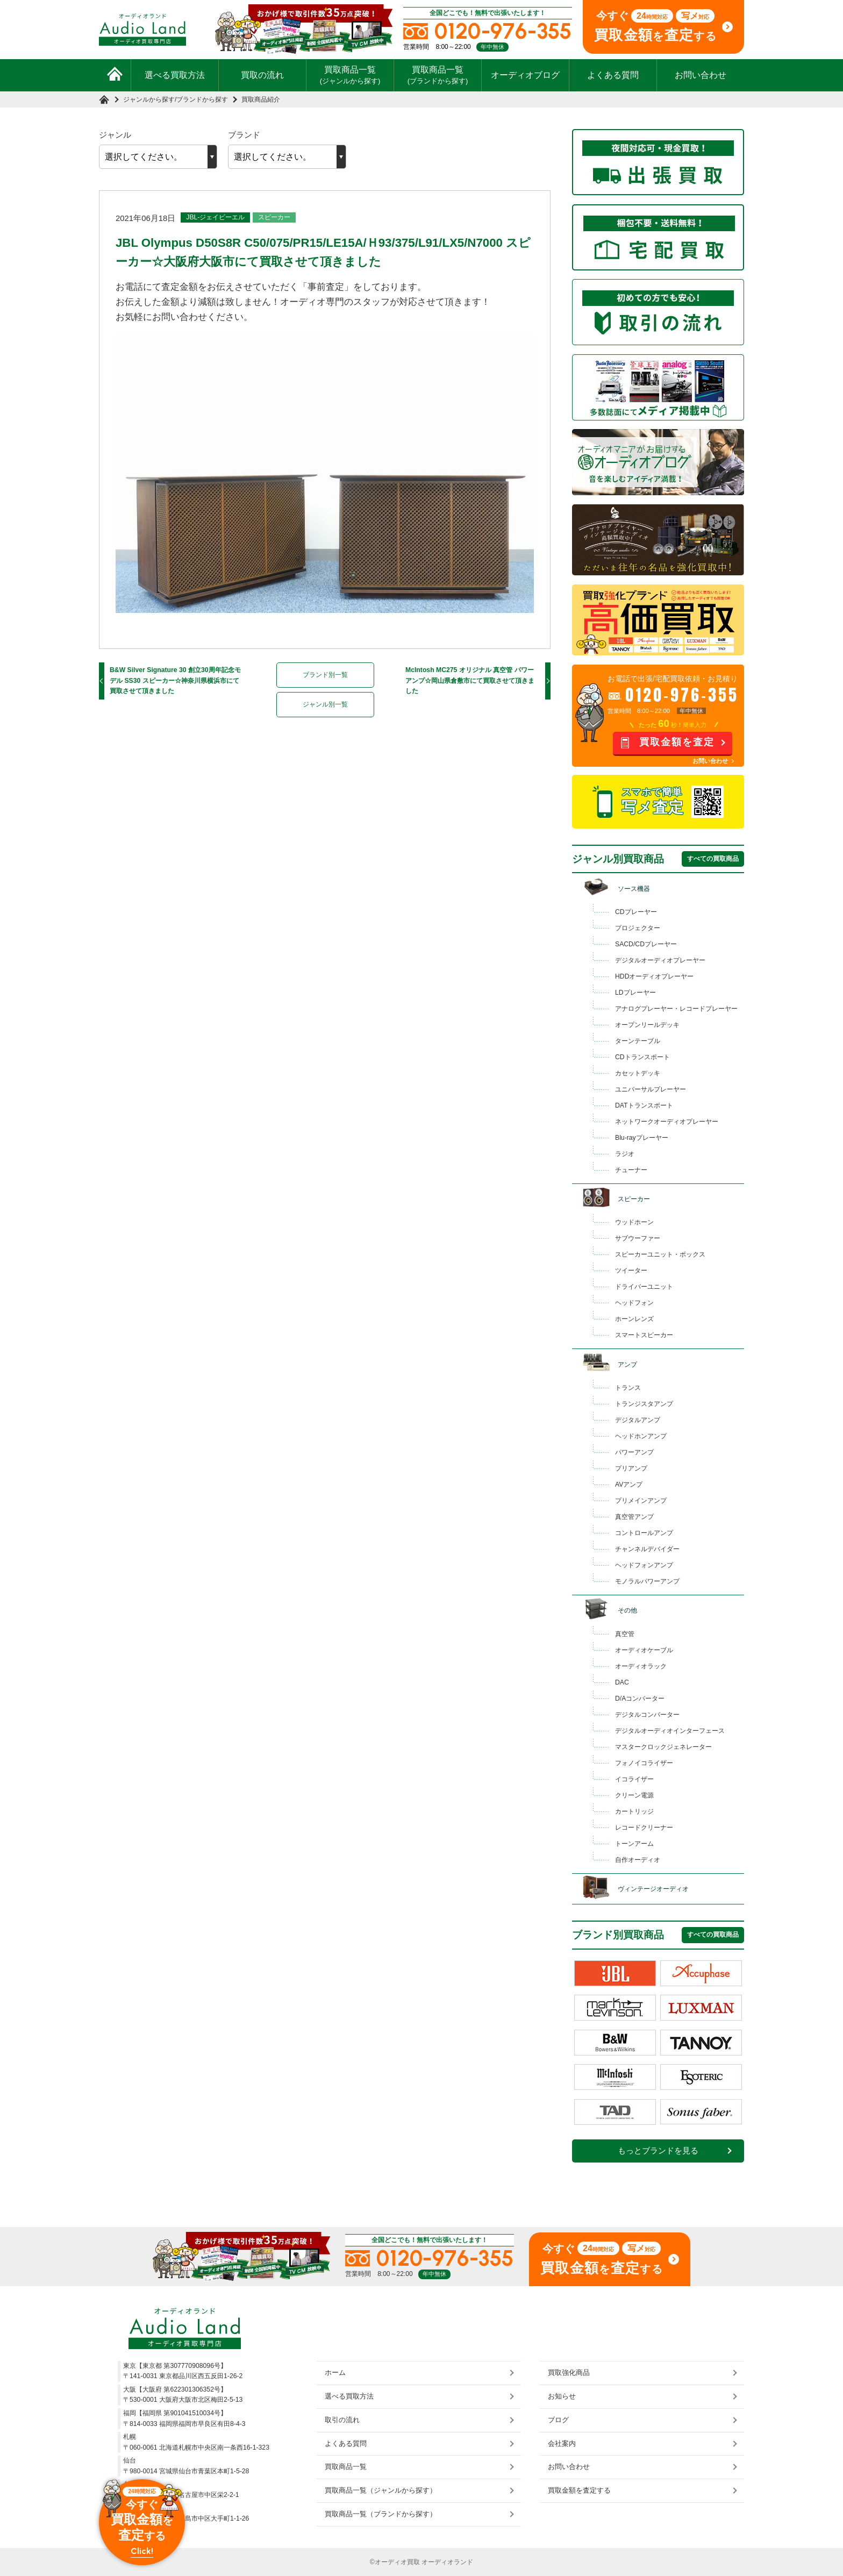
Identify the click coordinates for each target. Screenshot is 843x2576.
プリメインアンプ (641, 1500)
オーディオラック (641, 1666)
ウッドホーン (634, 1222)
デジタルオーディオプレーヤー (660, 960)
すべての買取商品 (713, 858)
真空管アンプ (634, 1517)
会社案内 (562, 2443)
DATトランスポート (644, 1105)
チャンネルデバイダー (647, 1549)
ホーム (335, 2372)
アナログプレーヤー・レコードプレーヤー (676, 1008)
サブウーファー (637, 1238)
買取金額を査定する (579, 2490)
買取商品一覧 (350, 74)
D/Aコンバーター (640, 1698)
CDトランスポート (642, 1057)
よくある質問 (613, 75)
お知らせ (562, 2396)
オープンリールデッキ (647, 1025)
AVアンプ (628, 1484)
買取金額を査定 (677, 742)
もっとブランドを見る (658, 2150)
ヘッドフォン (634, 1303)
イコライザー (634, 1779)
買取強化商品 (569, 2372)
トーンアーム (634, 1843)
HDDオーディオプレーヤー (654, 976)
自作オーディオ (637, 1860)
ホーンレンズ (634, 1319)
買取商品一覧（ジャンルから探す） (381, 2490)
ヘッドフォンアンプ (644, 1565)
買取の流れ (262, 75)
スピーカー (274, 217)
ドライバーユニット (644, 1286)
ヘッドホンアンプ (641, 1436)
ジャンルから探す (149, 99)
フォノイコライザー (644, 1763)
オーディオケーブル (644, 1650)
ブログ (558, 2420)
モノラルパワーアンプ (647, 1581)
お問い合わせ (700, 75)
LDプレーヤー (635, 992)
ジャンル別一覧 (325, 704)
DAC (622, 1682)
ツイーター (631, 1270)
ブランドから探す (202, 99)
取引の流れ (342, 2420)
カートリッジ (634, 1811)
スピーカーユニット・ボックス (660, 1254)
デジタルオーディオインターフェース (670, 1731)
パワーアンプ (634, 1452)
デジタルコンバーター (647, 1714)
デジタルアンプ (637, 1420)
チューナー (631, 1170)
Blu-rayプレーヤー (641, 1137)
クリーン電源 (634, 1795)
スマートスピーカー (644, 1335)
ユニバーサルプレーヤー (650, 1089)
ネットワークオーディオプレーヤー (666, 1121)
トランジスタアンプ (644, 1404)
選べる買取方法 (175, 75)
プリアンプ (631, 1468)
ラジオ (624, 1154)
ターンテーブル (637, 1041)
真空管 (624, 1634)
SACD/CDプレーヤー (646, 944)
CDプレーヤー (636, 912)
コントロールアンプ (644, 1533)
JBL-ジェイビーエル (215, 217)
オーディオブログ (525, 75)
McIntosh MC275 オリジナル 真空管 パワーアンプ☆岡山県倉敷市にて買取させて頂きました (469, 680)
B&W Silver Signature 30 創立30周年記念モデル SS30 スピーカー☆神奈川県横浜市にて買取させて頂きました (175, 680)
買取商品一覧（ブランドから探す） (381, 2514)
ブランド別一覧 (325, 675)
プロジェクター (637, 928)
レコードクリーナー (644, 1827)
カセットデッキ (637, 1073)
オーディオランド (447, 2562)
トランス (628, 1388)
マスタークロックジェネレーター (663, 1747)
